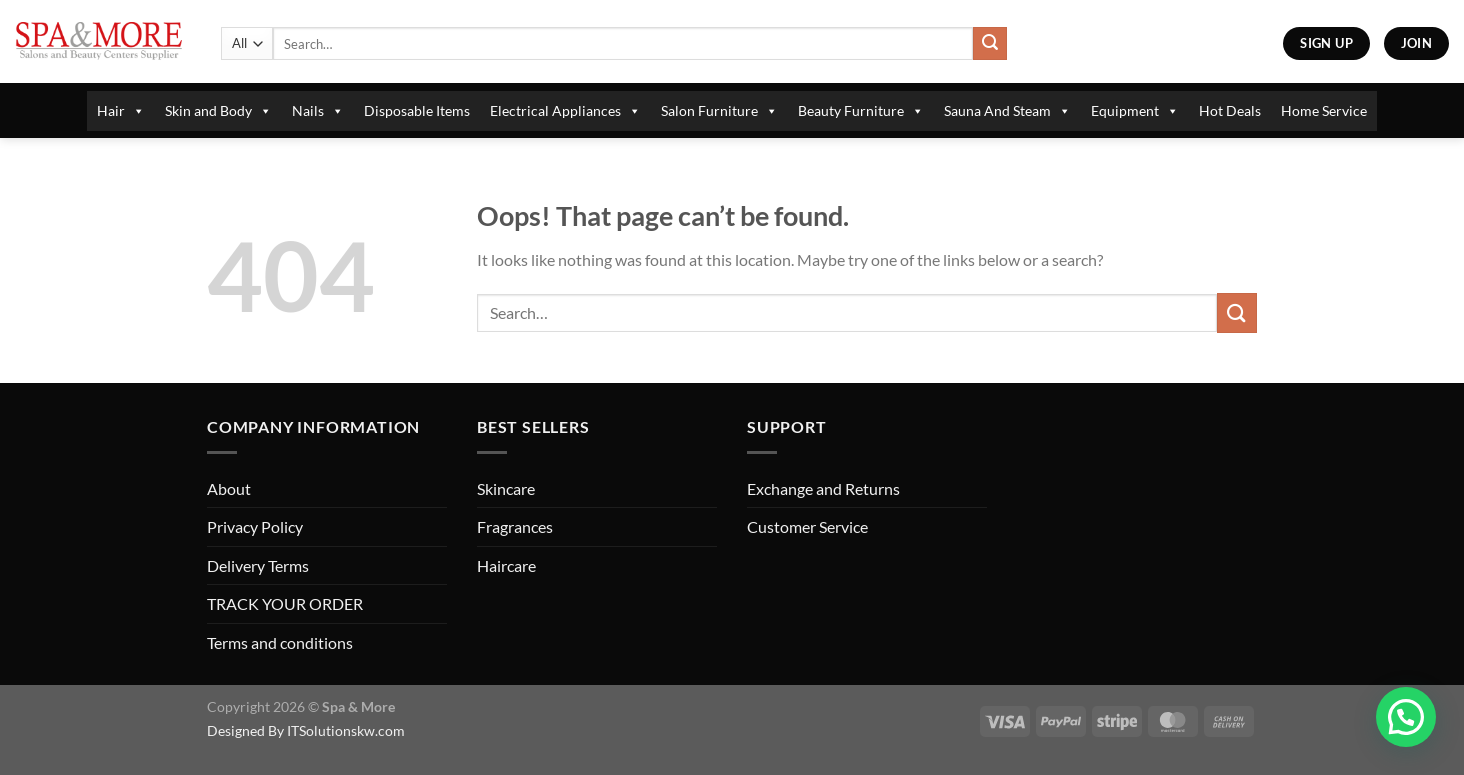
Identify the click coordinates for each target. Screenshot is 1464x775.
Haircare (506, 565)
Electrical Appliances (565, 111)
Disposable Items (417, 110)
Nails (318, 111)
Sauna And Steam (1007, 111)
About (229, 488)
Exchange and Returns (823, 488)
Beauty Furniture (861, 111)
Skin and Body (218, 111)
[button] (1406, 717)
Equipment (1135, 111)
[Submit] (990, 44)
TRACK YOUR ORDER (285, 603)
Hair (121, 111)
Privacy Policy (255, 526)
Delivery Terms (258, 565)
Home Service (1324, 110)
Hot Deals (1230, 110)
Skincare (506, 488)
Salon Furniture (719, 111)
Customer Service (807, 526)
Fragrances (515, 526)
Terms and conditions (280, 642)
